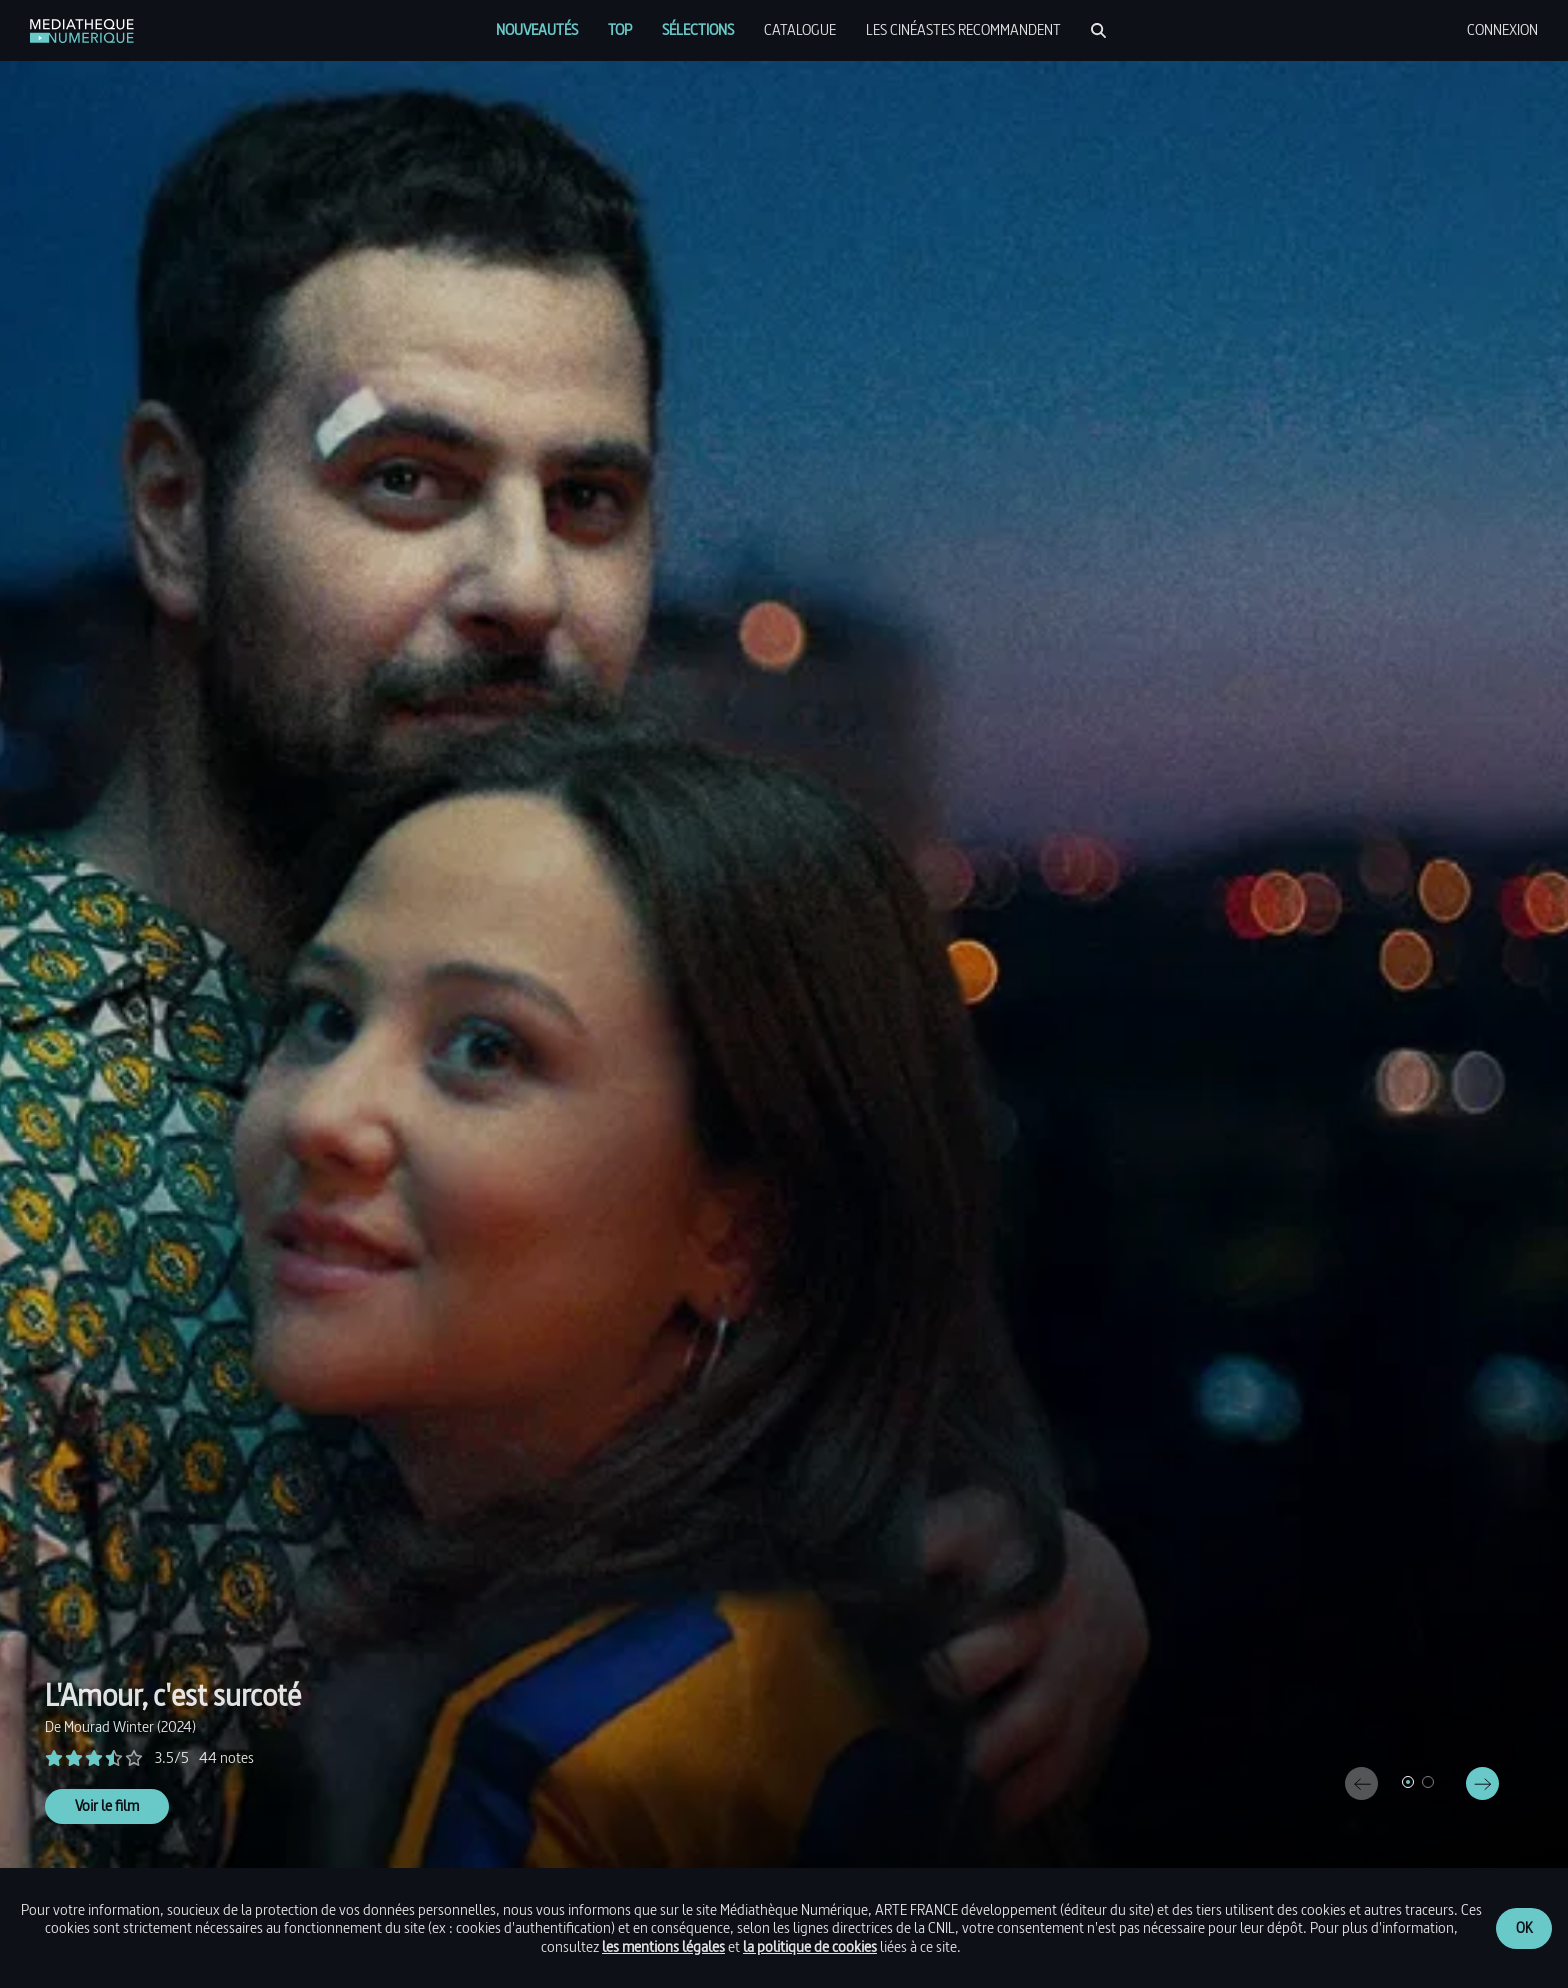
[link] (82, 31)
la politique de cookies (810, 1946)
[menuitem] (537, 30)
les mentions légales (663, 1946)
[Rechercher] (1098, 30)
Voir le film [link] (107, 1805)
